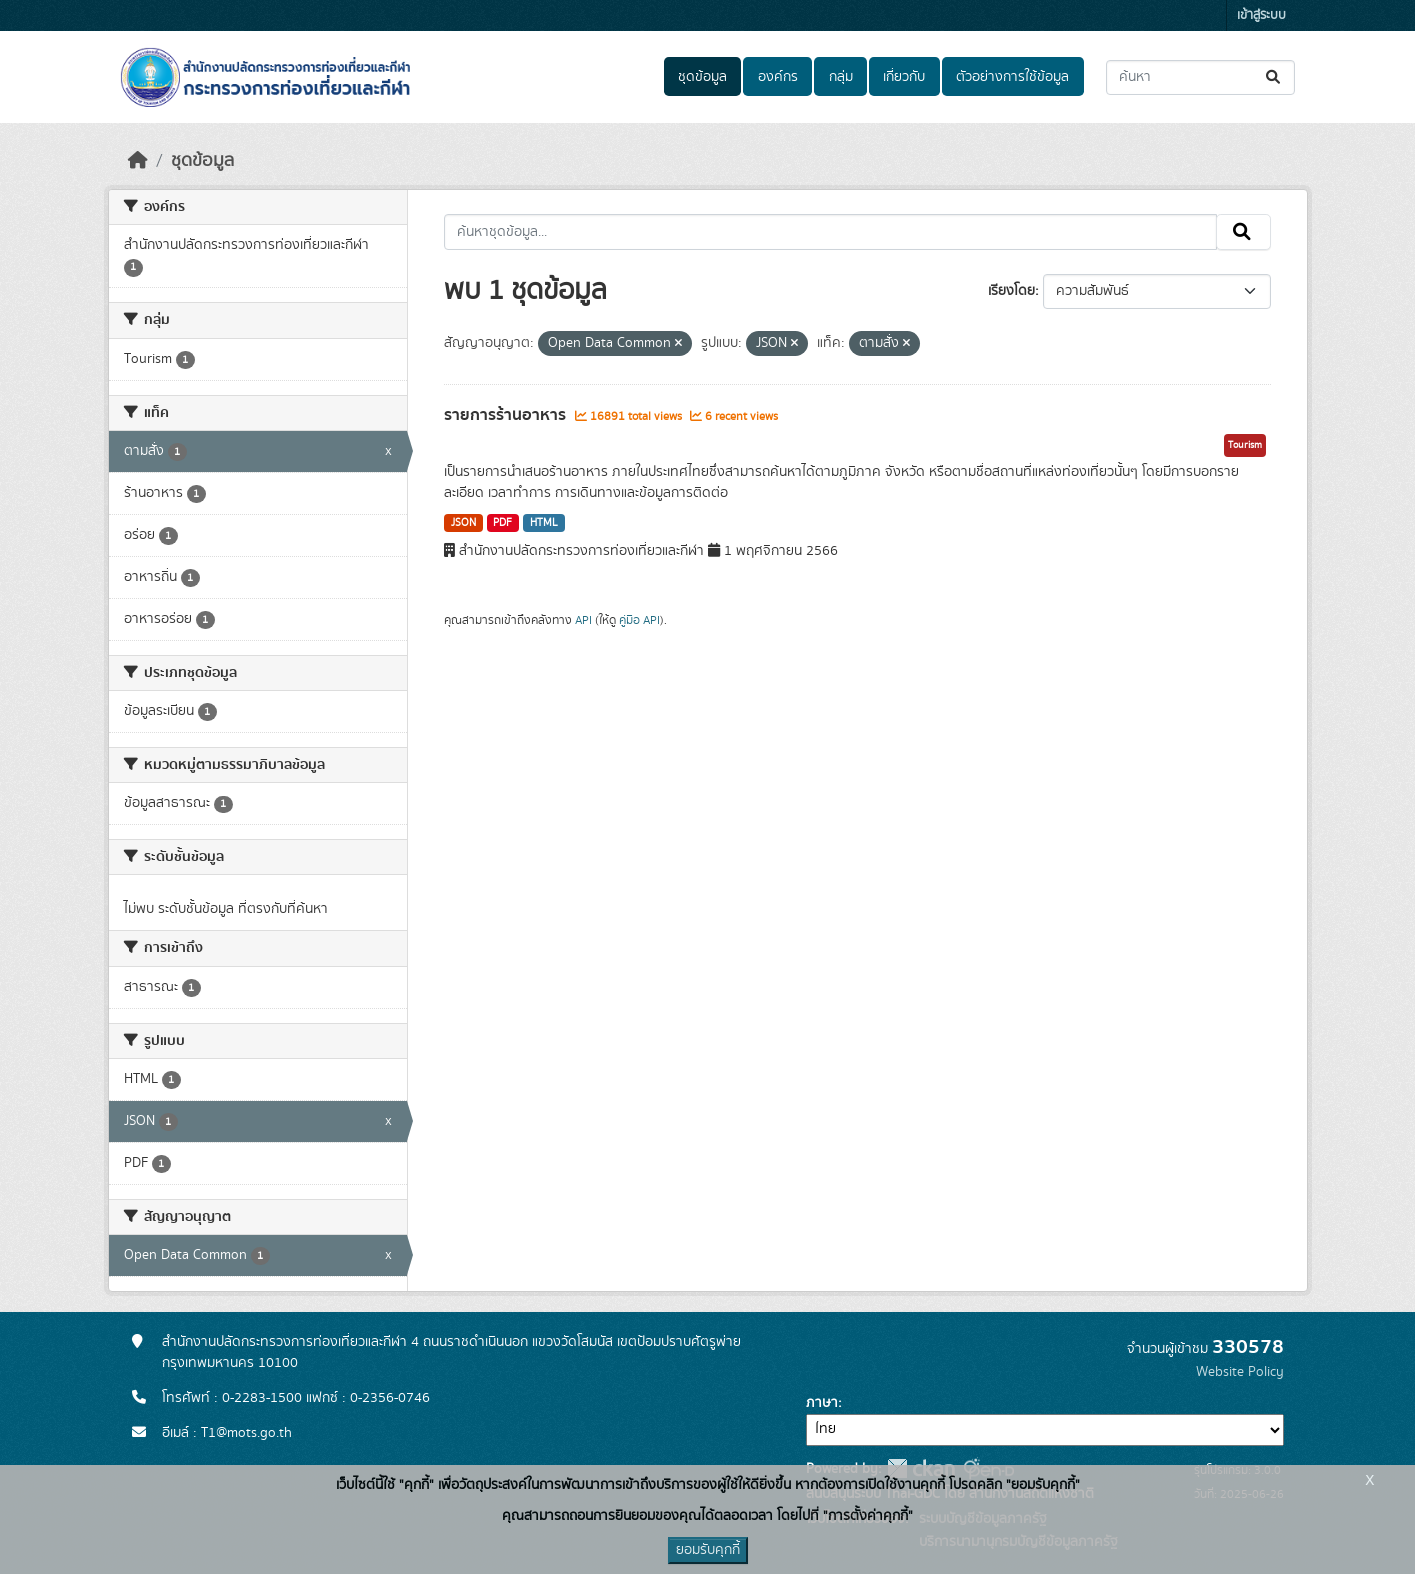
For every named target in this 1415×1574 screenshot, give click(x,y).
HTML (544, 523)
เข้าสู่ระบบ (1261, 15)
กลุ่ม (841, 77)
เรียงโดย (1011, 291)
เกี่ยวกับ (904, 77)
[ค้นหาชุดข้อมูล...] (1200, 77)
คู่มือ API (639, 620)
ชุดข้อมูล (702, 77)
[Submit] (1274, 77)
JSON (463, 523)
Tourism (1245, 445)
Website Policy (1240, 1372)
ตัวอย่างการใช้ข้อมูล (1012, 77)
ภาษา (822, 1403)
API (583, 620)
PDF (502, 523)
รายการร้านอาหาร (507, 415)
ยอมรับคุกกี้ (708, 1550)
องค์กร (778, 77)
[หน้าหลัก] (138, 161)
